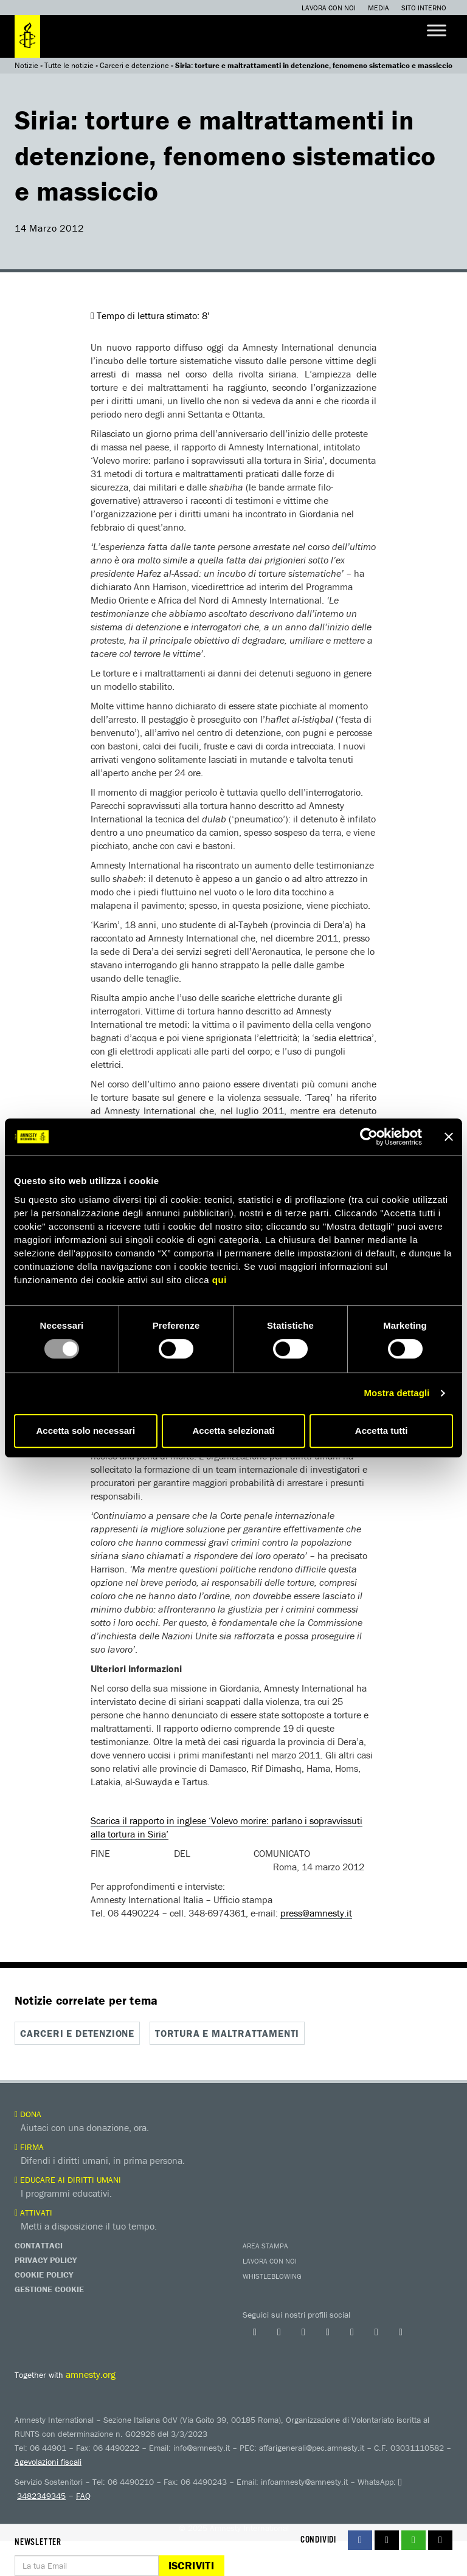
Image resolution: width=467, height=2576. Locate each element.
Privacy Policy (46, 2259)
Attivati (33, 2212)
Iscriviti (191, 2565)
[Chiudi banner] (449, 1136)
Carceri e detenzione (134, 65)
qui (219, 1280)
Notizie (26, 65)
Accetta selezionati (233, 1430)
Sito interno (423, 7)
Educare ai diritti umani (68, 2179)
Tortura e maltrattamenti (227, 2033)
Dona (28, 2114)
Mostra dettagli (396, 1393)
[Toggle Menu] (436, 30)
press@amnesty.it (316, 1913)
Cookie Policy (44, 2274)
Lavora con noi (329, 7)
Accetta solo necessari (86, 1430)
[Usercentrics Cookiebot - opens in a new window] (369, 1137)
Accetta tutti (381, 1430)
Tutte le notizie (69, 65)
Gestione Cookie (49, 2289)
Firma (29, 2146)
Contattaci (39, 2245)
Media (378, 7)
